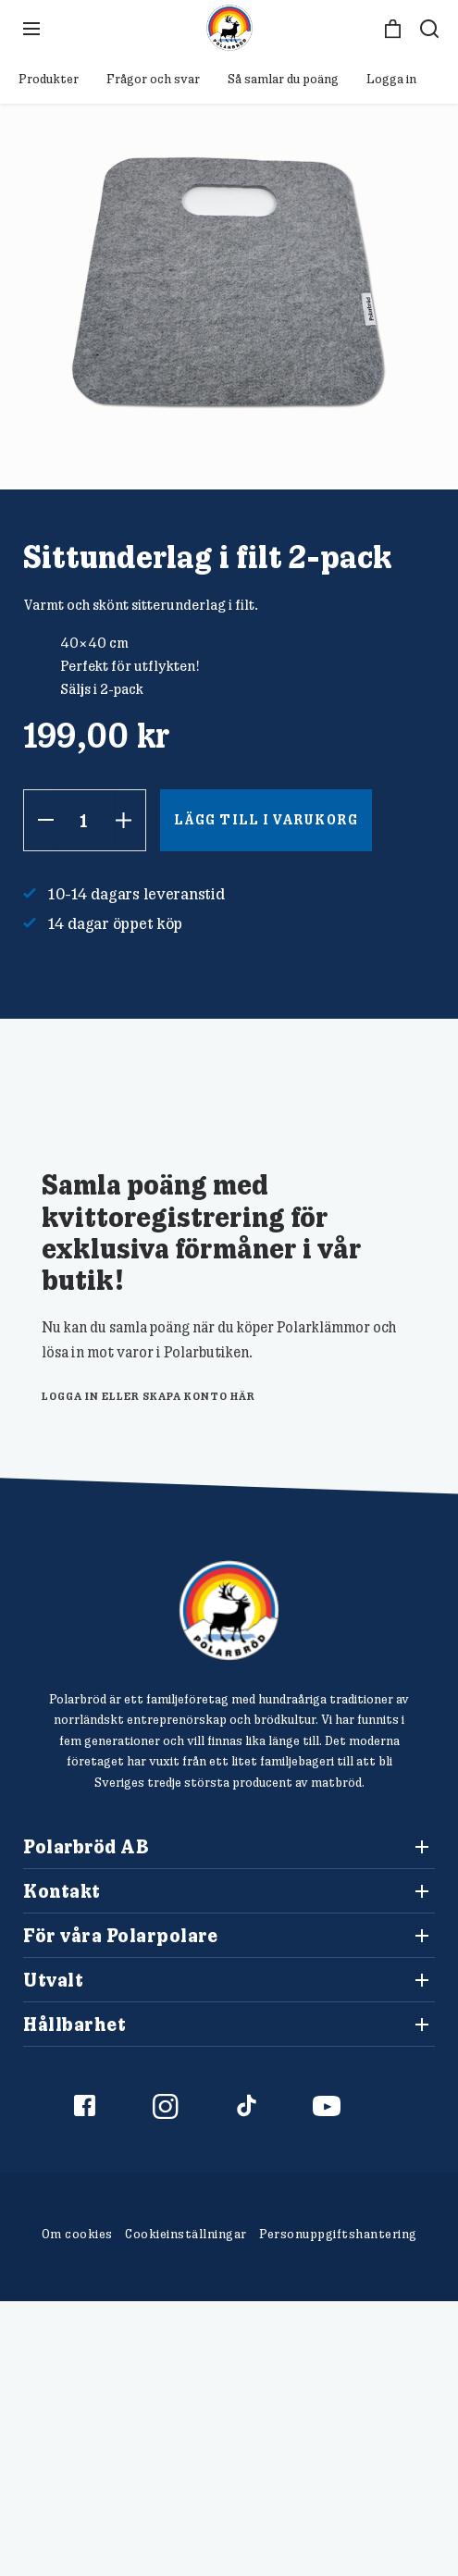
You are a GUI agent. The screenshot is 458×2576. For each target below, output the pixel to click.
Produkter (49, 78)
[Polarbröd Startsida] (229, 1610)
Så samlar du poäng (283, 78)
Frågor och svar (153, 78)
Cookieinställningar (186, 2233)
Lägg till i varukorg (266, 819)
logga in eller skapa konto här (148, 1396)
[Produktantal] (85, 820)
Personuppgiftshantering (338, 2233)
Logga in (391, 78)
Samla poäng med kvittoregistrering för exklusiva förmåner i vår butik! (202, 1230)
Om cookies (77, 2233)
